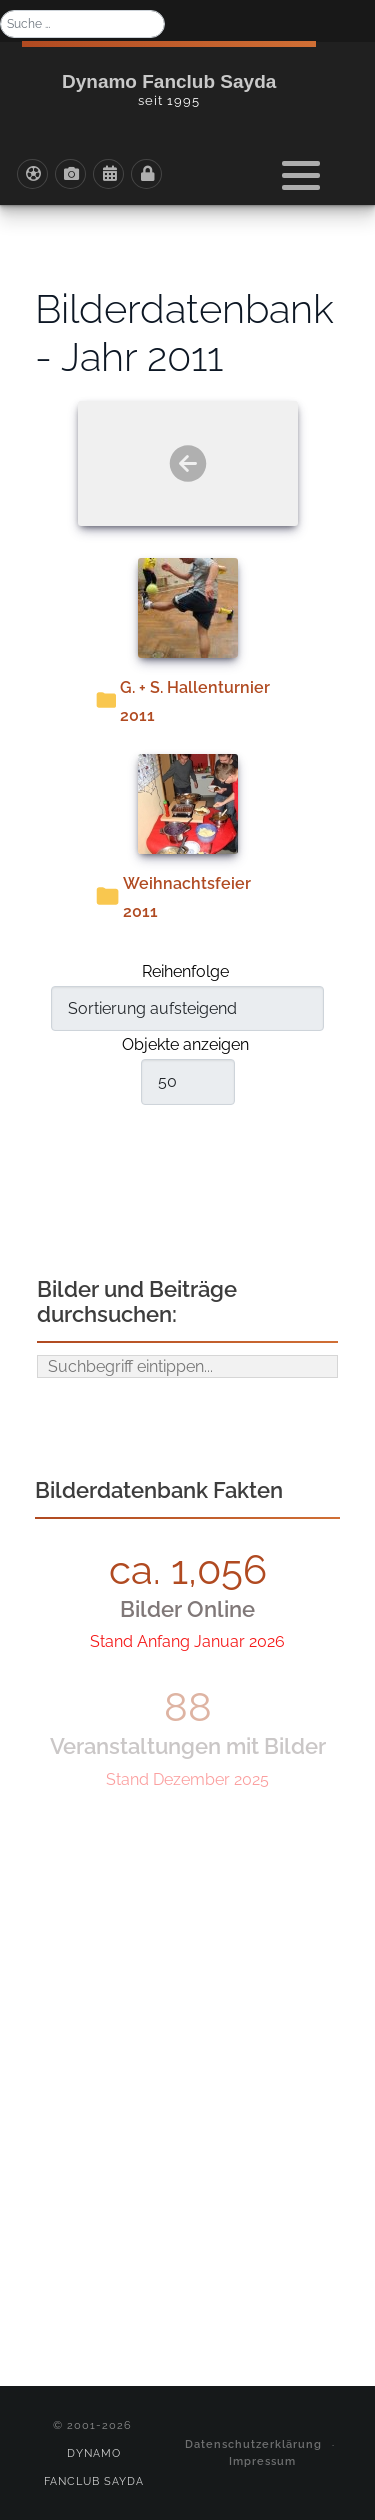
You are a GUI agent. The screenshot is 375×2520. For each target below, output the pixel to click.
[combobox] (82, 24)
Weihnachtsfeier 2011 (187, 897)
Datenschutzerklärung (253, 2444)
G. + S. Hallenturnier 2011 (195, 701)
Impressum (262, 2461)
